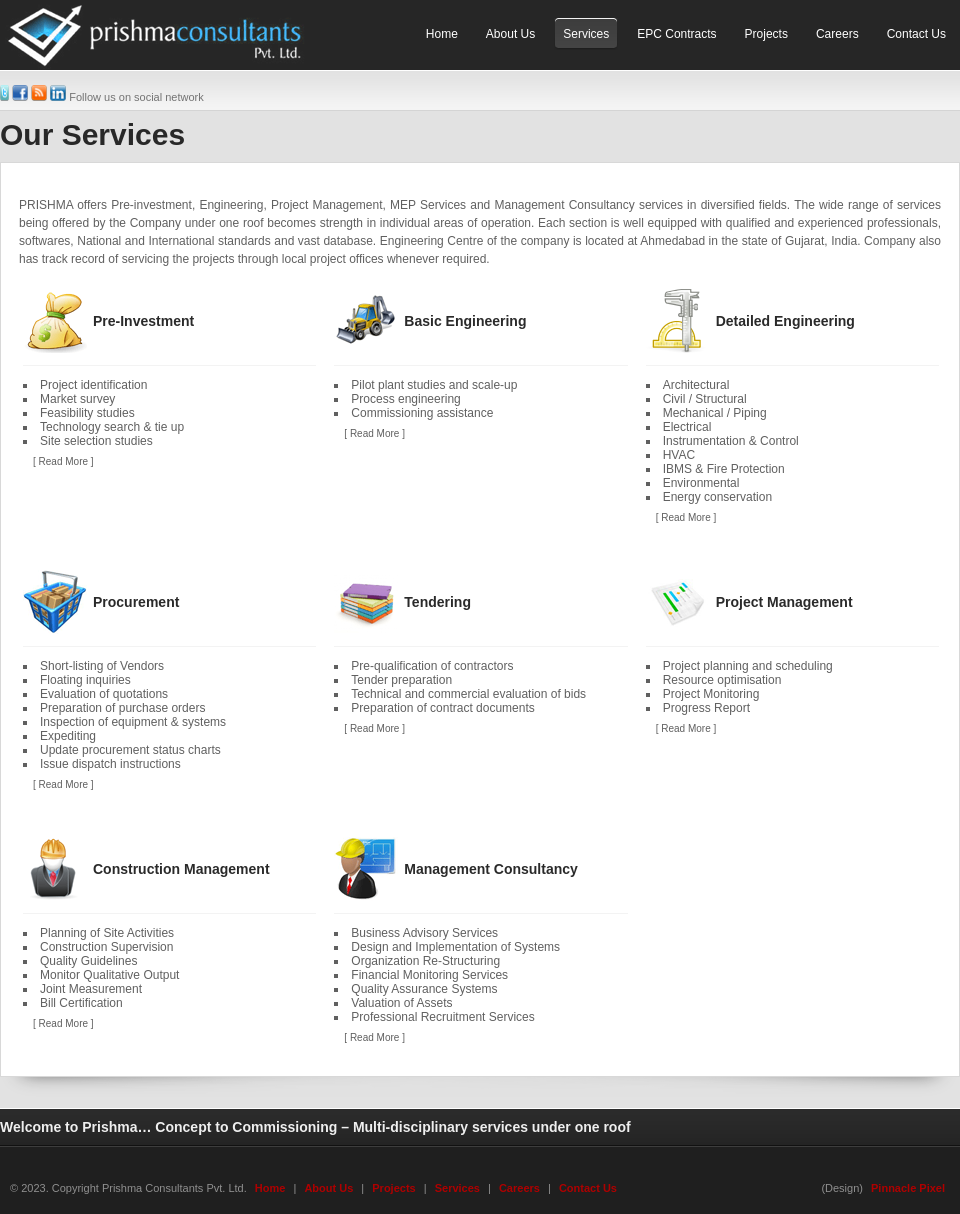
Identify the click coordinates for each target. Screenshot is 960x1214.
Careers (519, 1188)
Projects (393, 1188)
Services (457, 1188)
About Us (328, 1188)
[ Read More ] (63, 461)
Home (270, 1188)
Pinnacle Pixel (908, 1188)
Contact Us (588, 1188)
